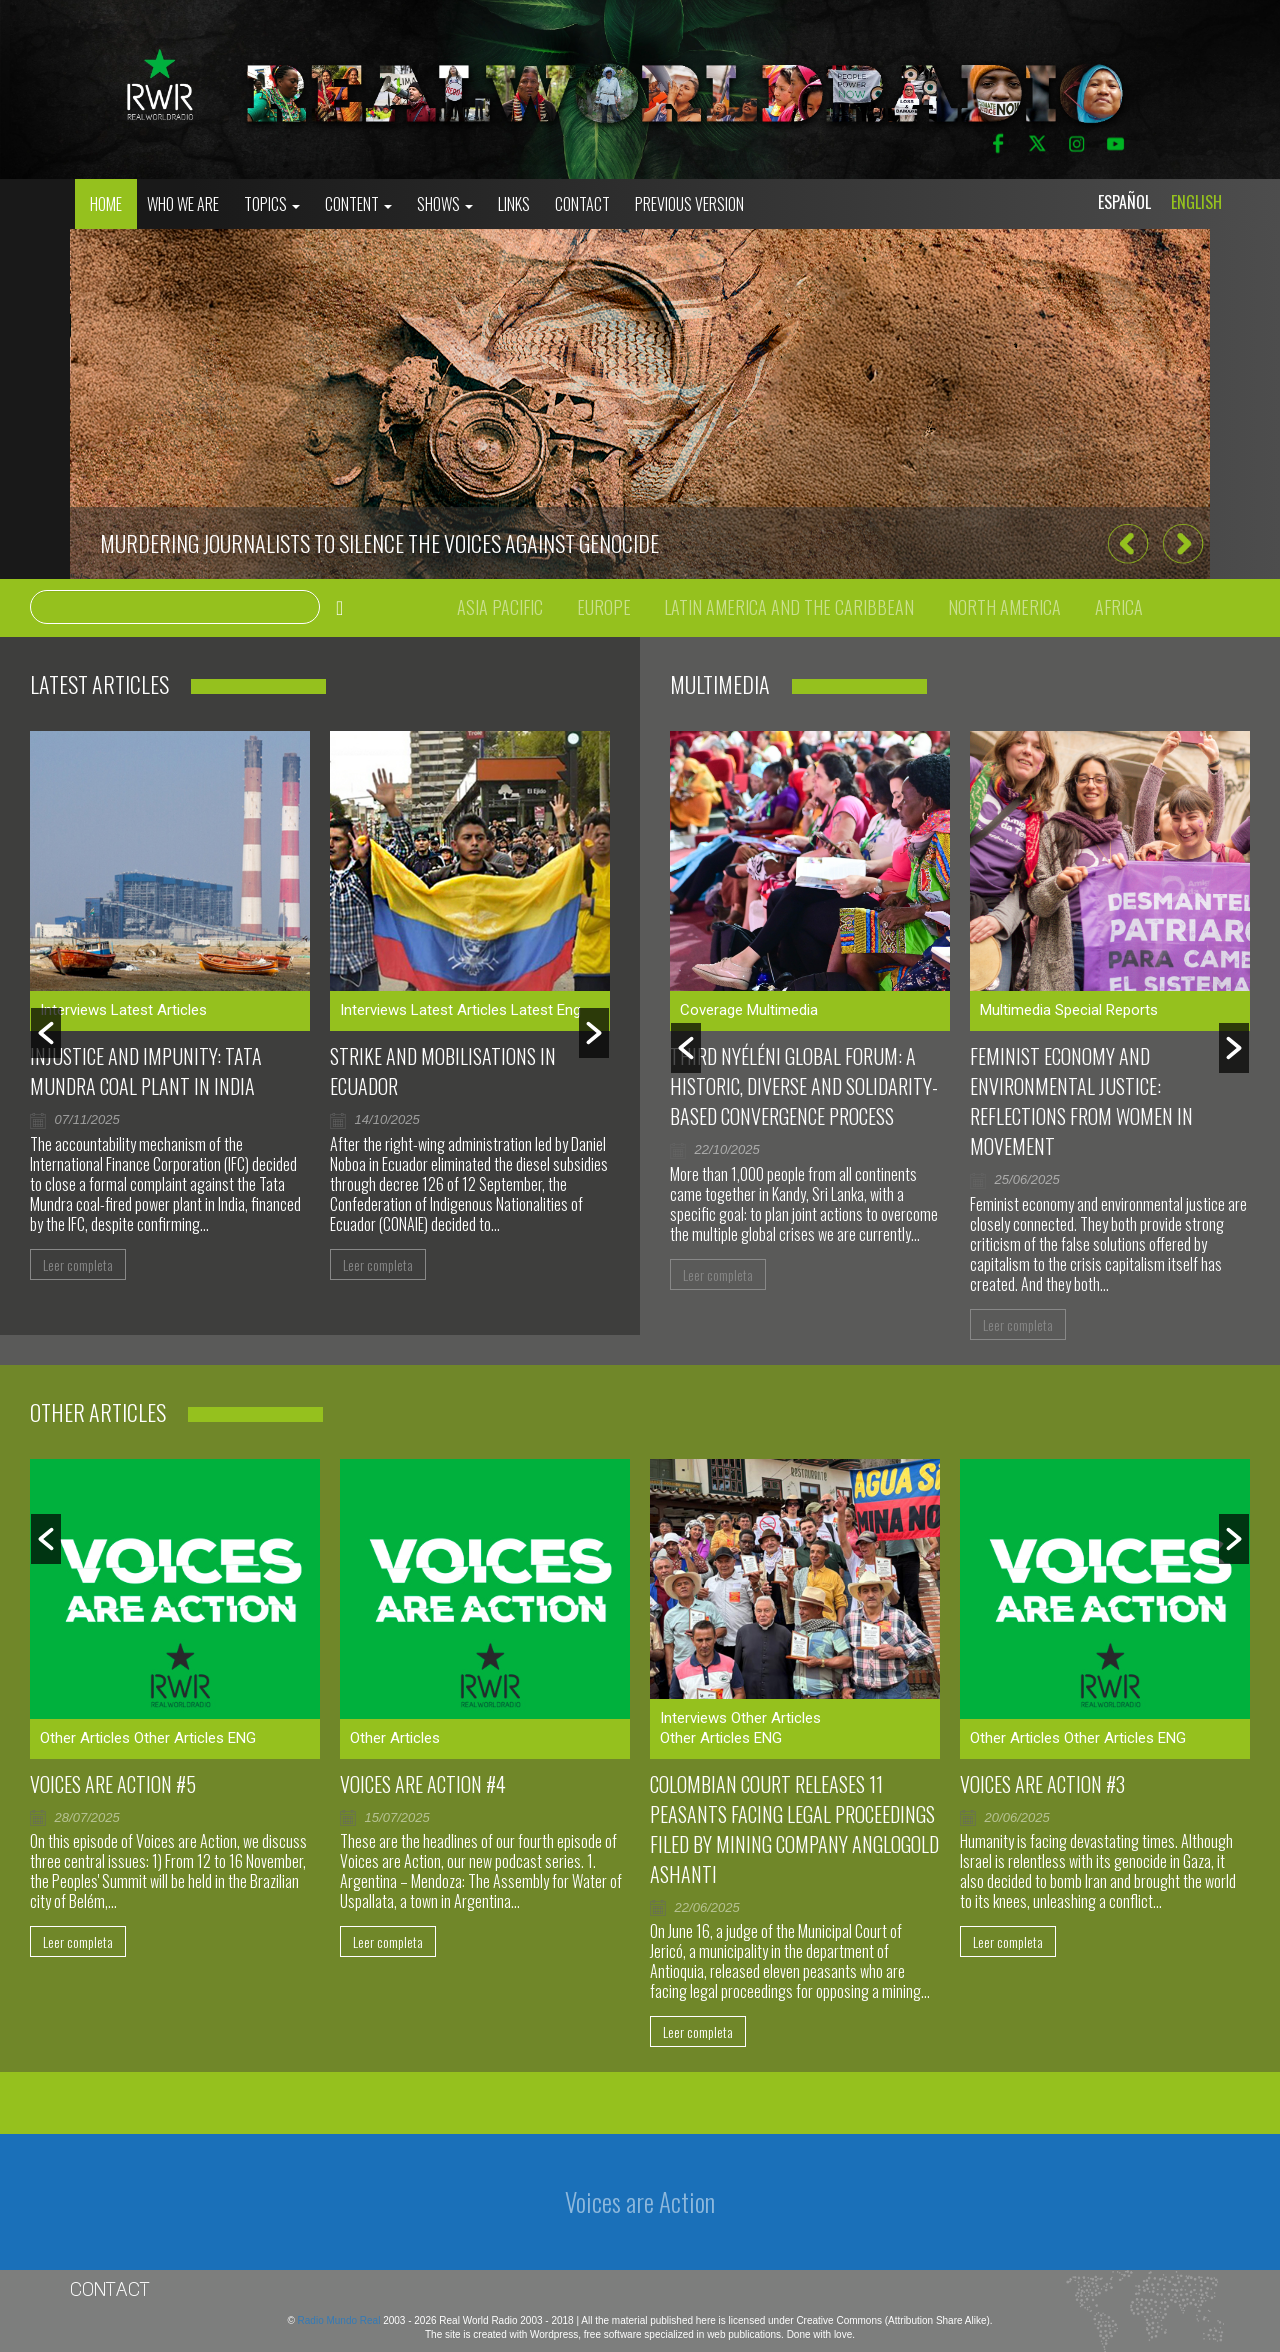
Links (514, 204)
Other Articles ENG (195, 1738)
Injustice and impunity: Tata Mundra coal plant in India (146, 1071)
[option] (640, 404)
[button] (1127, 544)
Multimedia (782, 1010)
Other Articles (85, 1738)
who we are (183, 204)
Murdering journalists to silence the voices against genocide (379, 543)
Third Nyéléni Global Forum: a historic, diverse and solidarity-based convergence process (804, 1086)
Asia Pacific (500, 607)
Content (358, 204)
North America (1004, 607)
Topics (272, 204)
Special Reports (1106, 1010)
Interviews (73, 1010)
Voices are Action (640, 2201)
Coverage (711, 1010)
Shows (445, 204)
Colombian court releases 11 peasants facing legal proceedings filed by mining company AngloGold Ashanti (794, 1829)
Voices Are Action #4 (423, 1784)
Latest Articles (159, 1010)
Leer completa (78, 1264)
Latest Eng (546, 1010)
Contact (582, 204)
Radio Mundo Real (341, 2320)
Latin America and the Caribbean (789, 607)
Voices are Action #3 (1042, 1784)
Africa (1119, 607)
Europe (604, 607)
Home (106, 204)
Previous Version (689, 204)
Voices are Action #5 (113, 1784)
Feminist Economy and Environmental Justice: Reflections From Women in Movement (1081, 1101)
